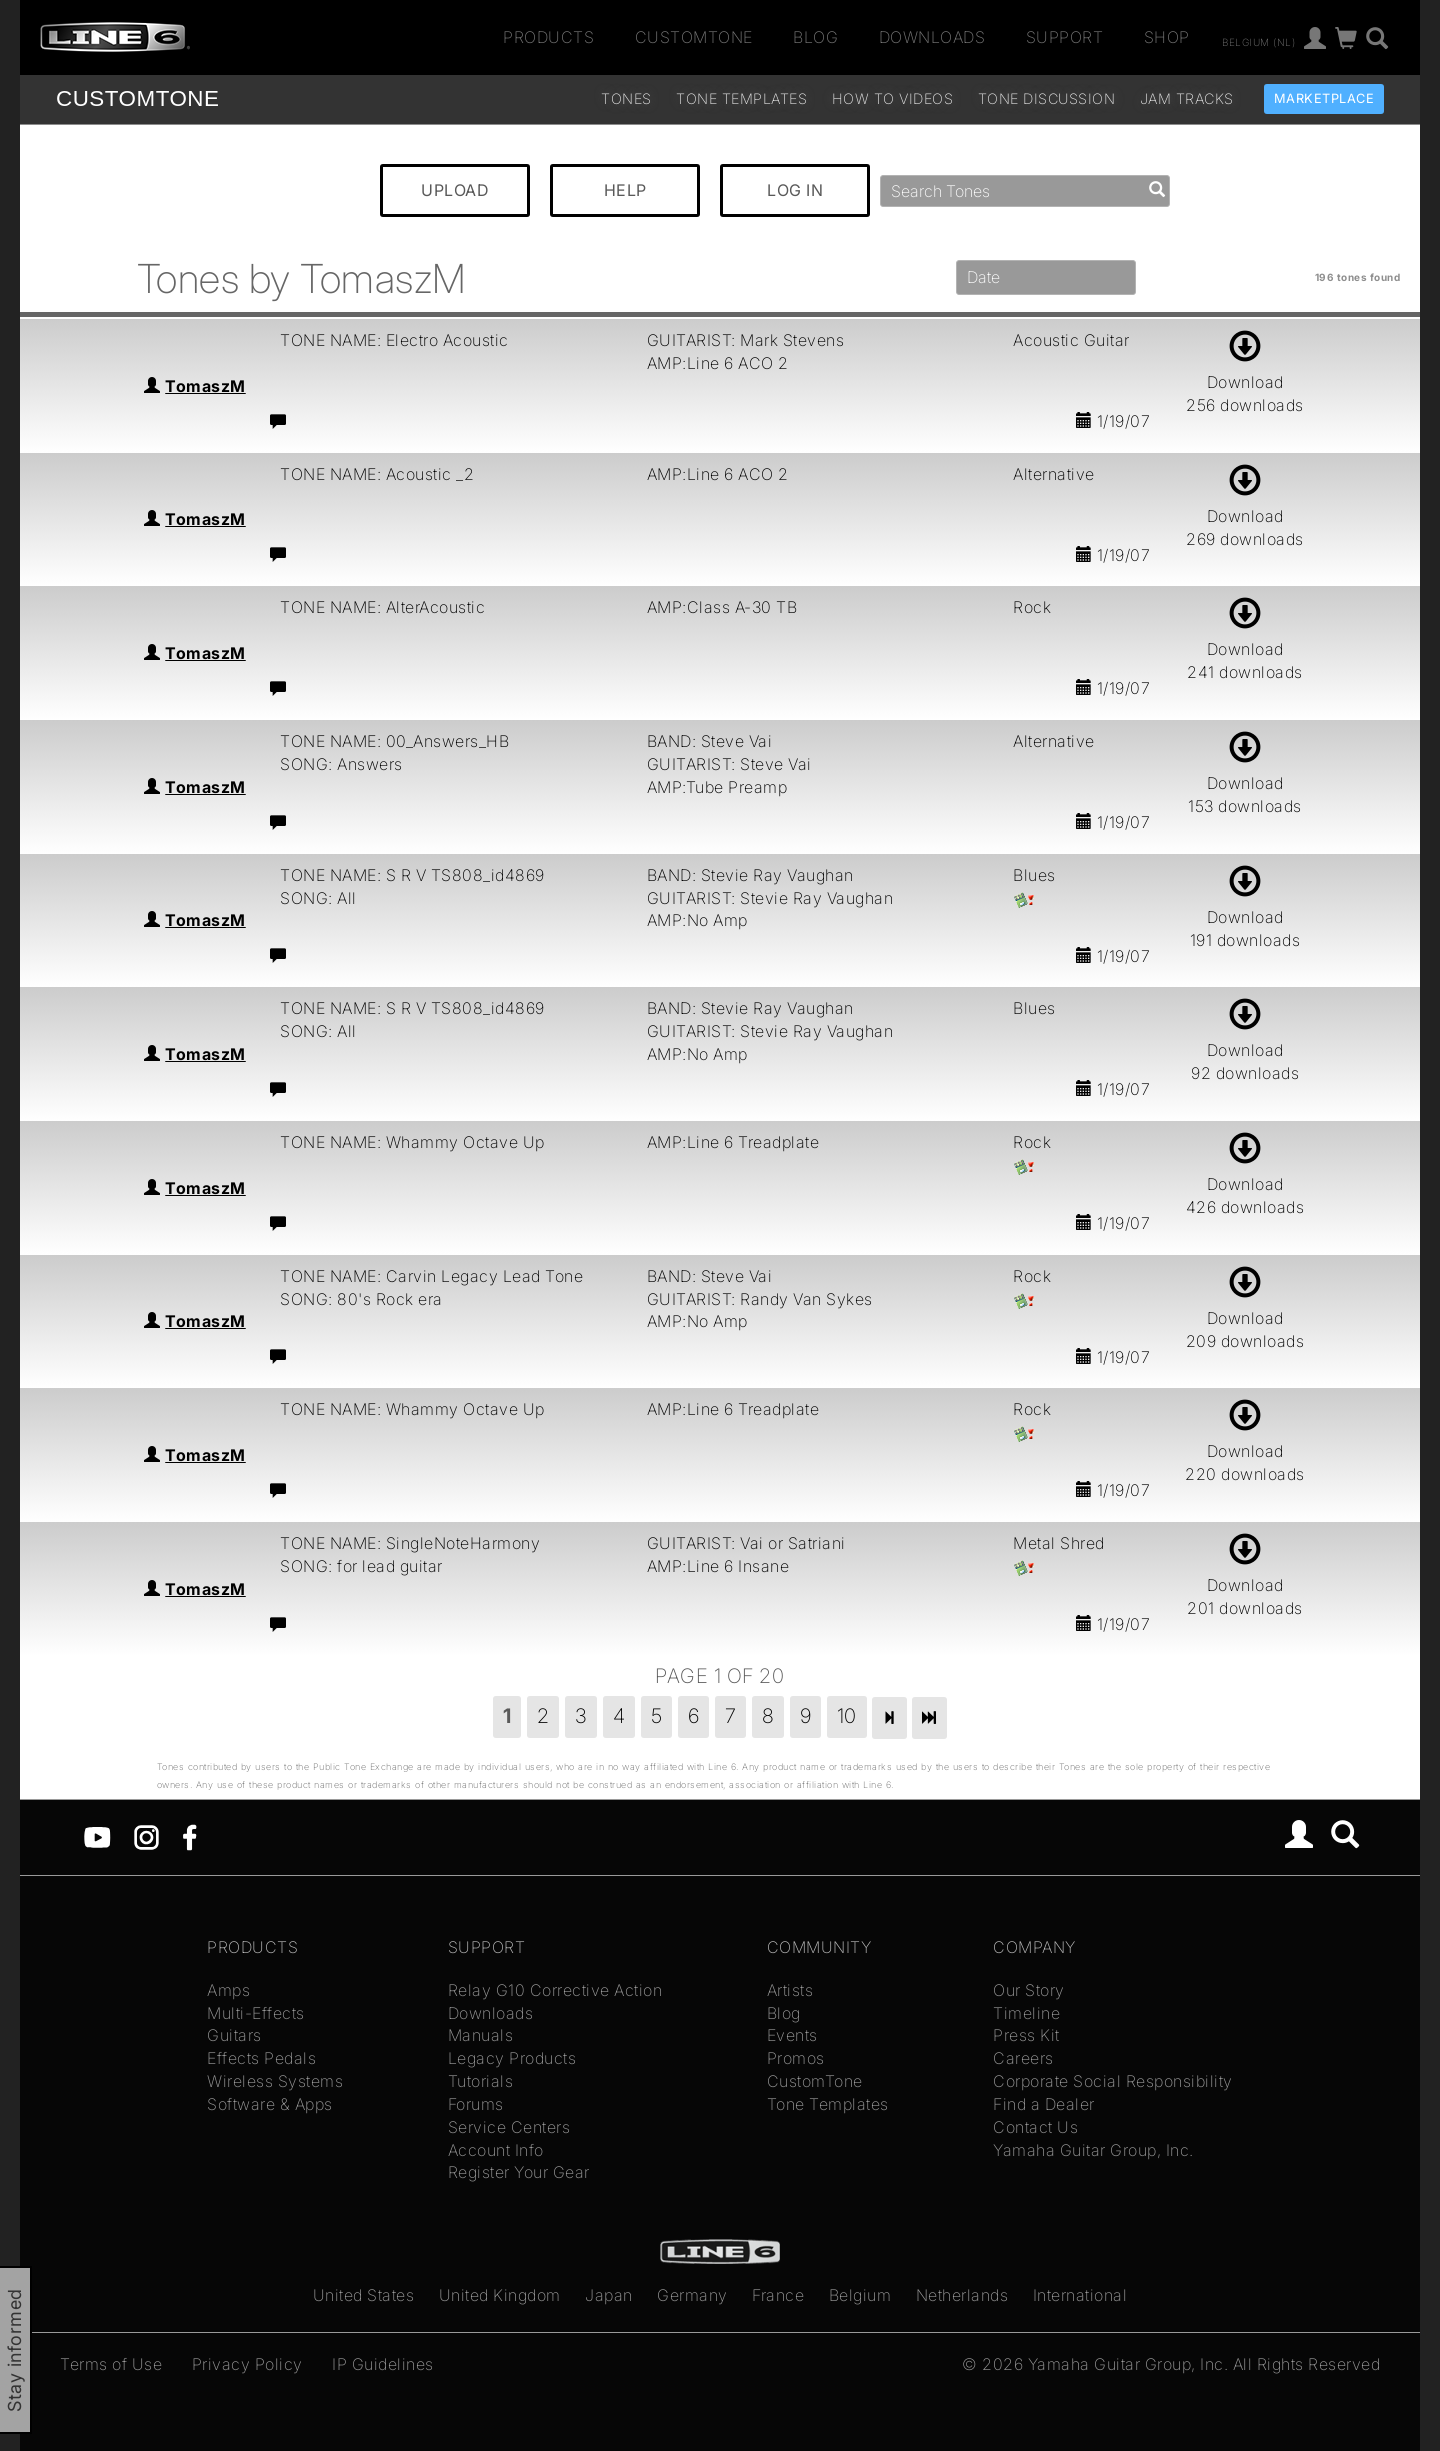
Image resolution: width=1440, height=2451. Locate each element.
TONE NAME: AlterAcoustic (382, 607)
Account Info (496, 2150)
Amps (228, 1990)
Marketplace (1324, 98)
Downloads (932, 37)
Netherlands (962, 2295)
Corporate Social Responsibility (1113, 2081)
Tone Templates (741, 98)
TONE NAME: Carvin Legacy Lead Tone (431, 1276)
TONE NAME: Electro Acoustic (394, 340)
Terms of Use (111, 2364)
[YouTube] (97, 1836)
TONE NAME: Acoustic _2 (377, 474)
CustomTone (694, 37)
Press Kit (1026, 2035)
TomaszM (205, 386)
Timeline (1026, 2013)
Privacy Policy (247, 2364)
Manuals (481, 2035)
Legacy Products (512, 2058)
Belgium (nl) (1258, 41)
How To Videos (893, 98)
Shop (1167, 37)
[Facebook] (189, 1836)
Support (1065, 37)
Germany (692, 2295)
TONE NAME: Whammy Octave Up (412, 1142)
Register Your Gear (519, 2172)
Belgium (860, 2295)
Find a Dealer (1044, 2104)
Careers (1023, 2058)
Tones (626, 98)
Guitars (234, 2035)
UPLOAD (455, 190)
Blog (815, 37)
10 (847, 1716)
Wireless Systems (275, 2081)
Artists (790, 1990)
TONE (137, 98)
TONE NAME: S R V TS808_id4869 (412, 875)
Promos (796, 2058)
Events (792, 2035)
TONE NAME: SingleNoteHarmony (410, 1543)
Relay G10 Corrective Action (555, 1990)
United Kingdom (500, 2295)
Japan (609, 2295)
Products (548, 37)
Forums (476, 2104)
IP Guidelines (383, 2364)
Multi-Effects (256, 2013)
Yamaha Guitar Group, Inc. (1093, 2150)
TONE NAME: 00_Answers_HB (394, 741)
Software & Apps (270, 2104)
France (778, 2295)
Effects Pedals (261, 2058)
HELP (625, 190)
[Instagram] (146, 1836)
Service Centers (509, 2127)
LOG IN (795, 190)
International (1080, 2295)
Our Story (1029, 1990)
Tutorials (481, 2081)
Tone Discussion (1047, 98)
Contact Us (1035, 2127)
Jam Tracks (1187, 98)
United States (364, 2295)
